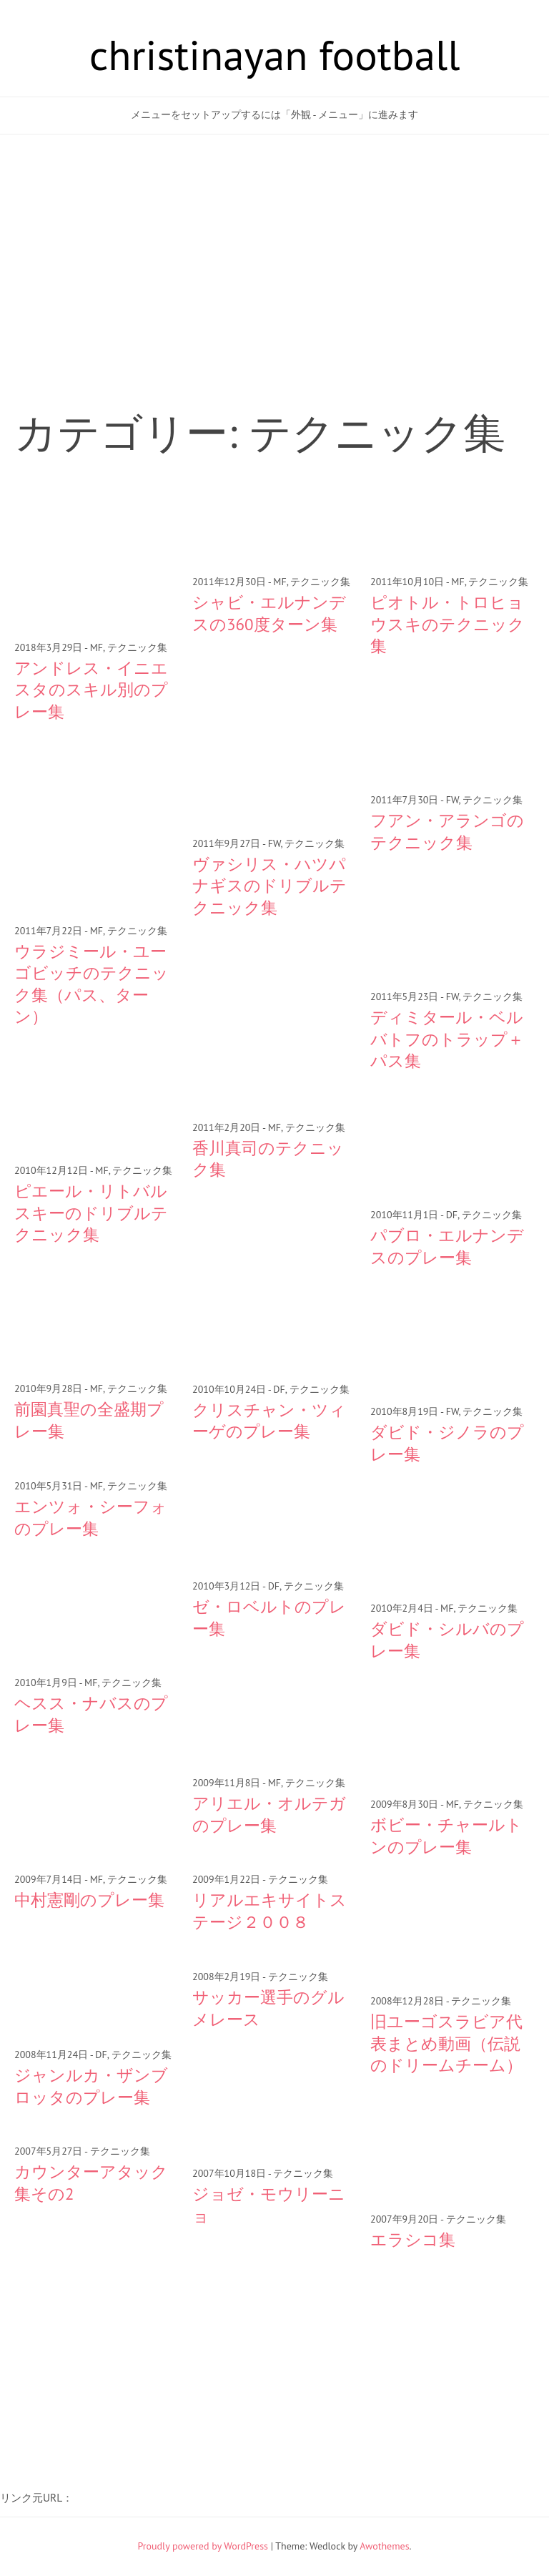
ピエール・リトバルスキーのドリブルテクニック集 (91, 1212)
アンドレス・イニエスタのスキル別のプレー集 (91, 689)
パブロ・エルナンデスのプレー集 (447, 1246)
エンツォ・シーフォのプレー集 (90, 1517)
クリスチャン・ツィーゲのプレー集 (269, 1420)
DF (452, 1214)
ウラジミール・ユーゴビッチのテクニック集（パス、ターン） (91, 984)
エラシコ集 (412, 2239)
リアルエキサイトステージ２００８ (269, 1910)
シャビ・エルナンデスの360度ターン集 (269, 613)
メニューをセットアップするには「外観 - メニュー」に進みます (274, 114)
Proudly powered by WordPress (202, 2546)
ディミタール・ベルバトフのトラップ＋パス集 (447, 1039)
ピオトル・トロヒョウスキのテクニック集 (447, 624)
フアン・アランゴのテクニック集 (447, 831)
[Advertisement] (274, 249)
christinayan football (274, 54)
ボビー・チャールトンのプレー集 (446, 1835)
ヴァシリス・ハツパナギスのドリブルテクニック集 (269, 885)
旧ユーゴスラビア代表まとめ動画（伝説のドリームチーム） (446, 2043)
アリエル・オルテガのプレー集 (269, 1814)
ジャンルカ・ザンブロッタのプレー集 (91, 2086)
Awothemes (384, 2546)
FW (274, 843)
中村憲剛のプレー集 (89, 1899)
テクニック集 (137, 647)
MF (96, 647)
